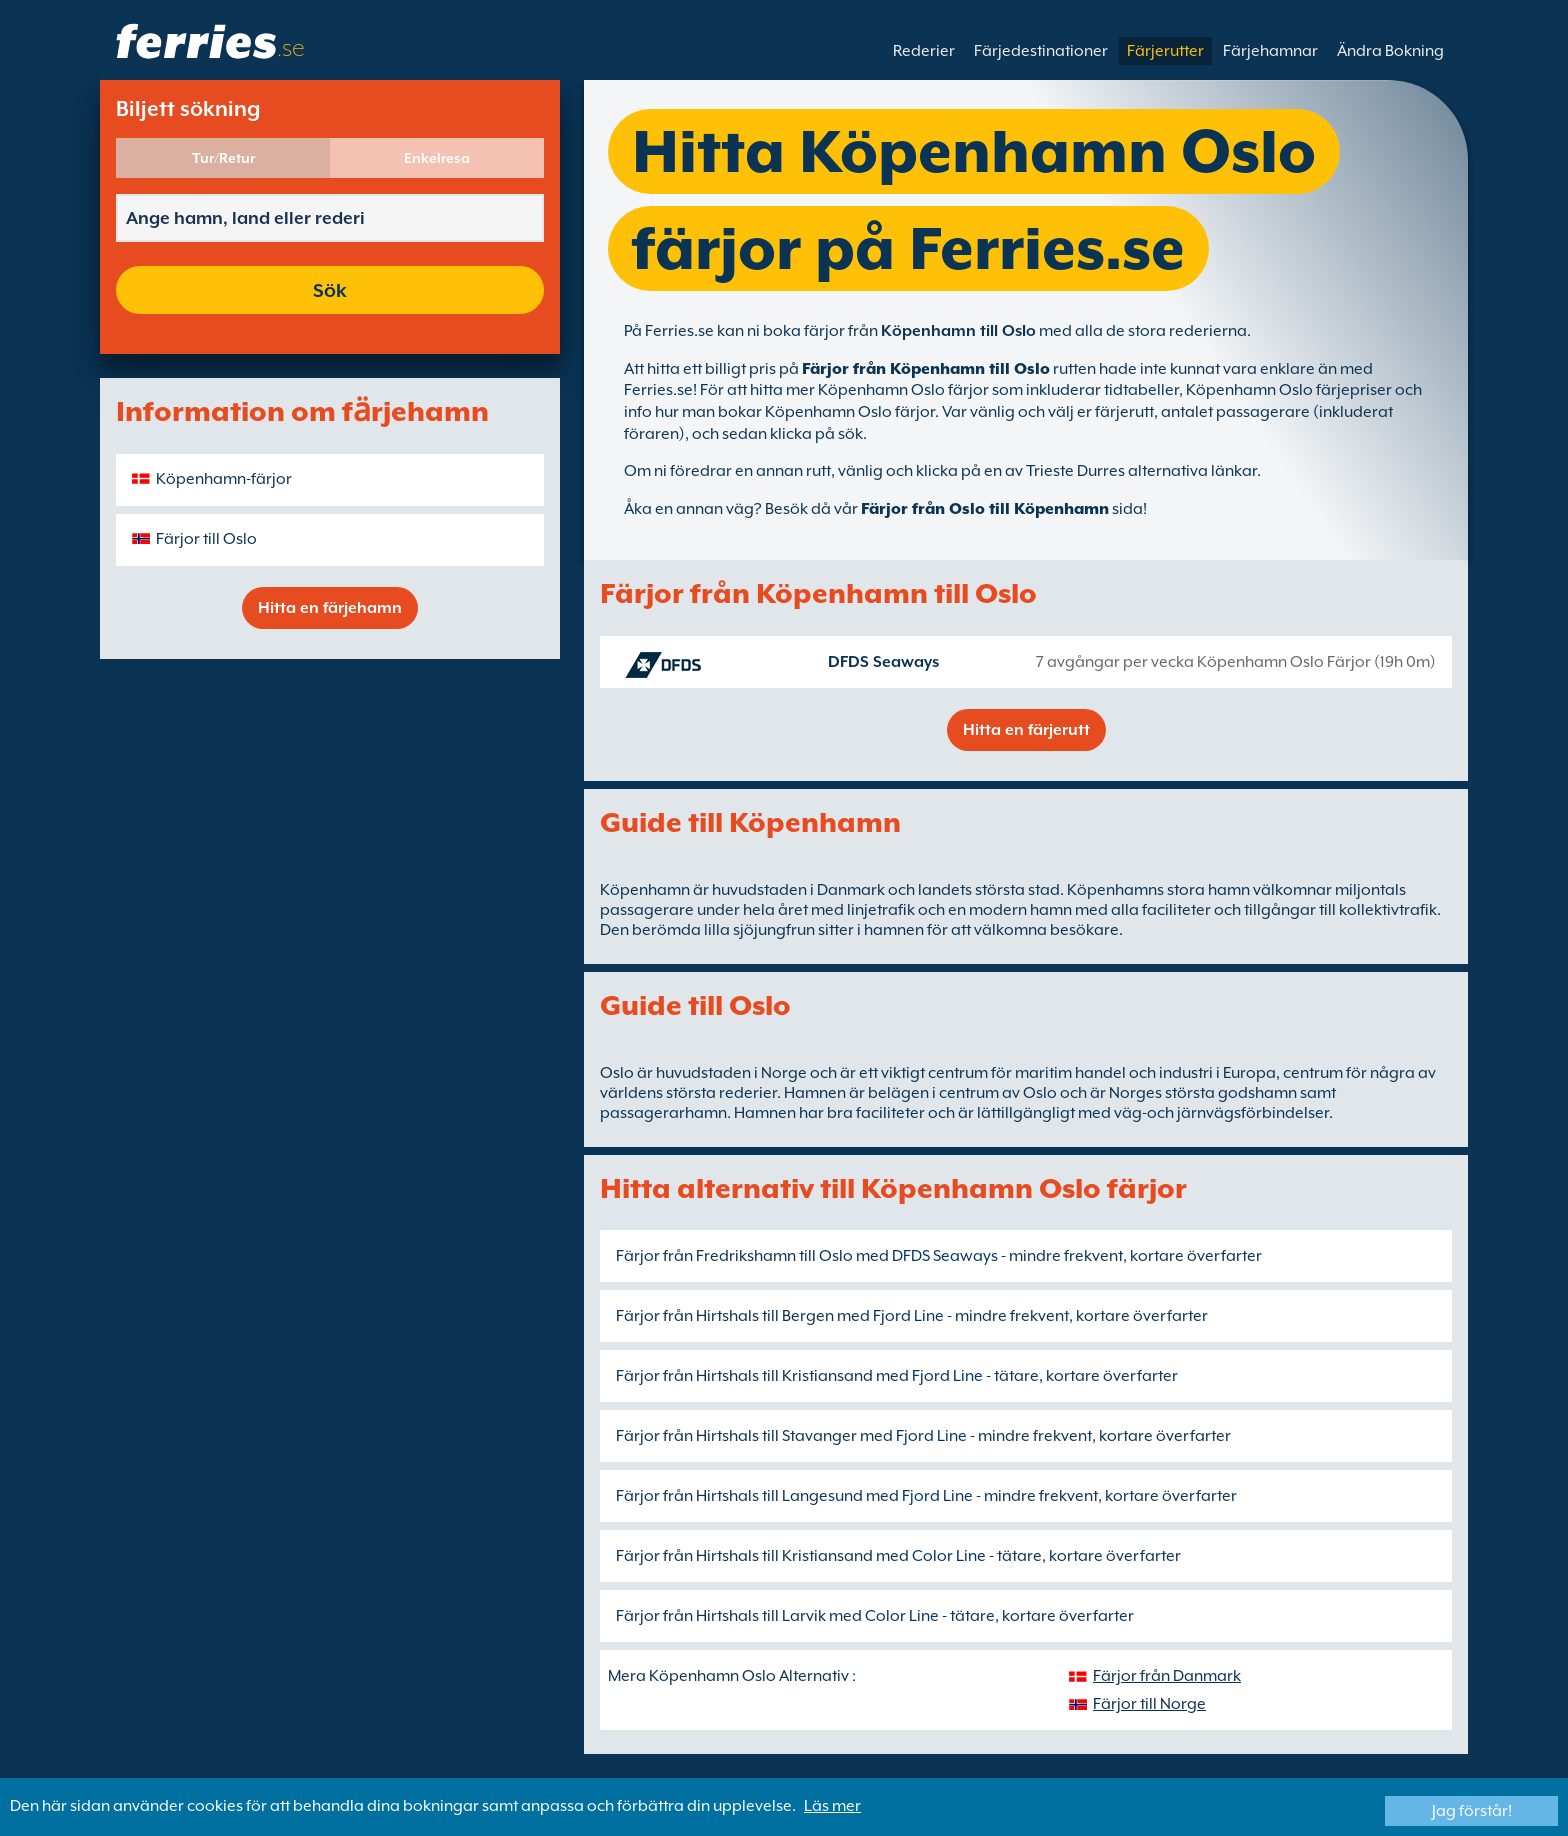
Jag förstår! (1472, 1811)
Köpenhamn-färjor (224, 479)
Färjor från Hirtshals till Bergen (725, 1316)
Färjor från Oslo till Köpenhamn (985, 509)
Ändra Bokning (1390, 51)
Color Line (949, 1556)
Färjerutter (1165, 51)
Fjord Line (908, 1316)
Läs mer (832, 1806)
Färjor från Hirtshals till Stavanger (736, 1436)
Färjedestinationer (1041, 51)
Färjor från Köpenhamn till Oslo (926, 369)
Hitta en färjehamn (330, 608)
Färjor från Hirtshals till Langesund (739, 1496)
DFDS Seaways (883, 662)
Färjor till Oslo (206, 539)
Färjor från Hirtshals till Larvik (721, 1616)
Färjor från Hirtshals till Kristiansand (744, 1376)
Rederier (924, 51)
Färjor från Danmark (1167, 1676)
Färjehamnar (1270, 51)
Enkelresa (437, 158)
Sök (330, 290)
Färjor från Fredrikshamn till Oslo (734, 1256)
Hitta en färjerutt (1026, 730)
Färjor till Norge (1149, 1704)
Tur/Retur (223, 158)
